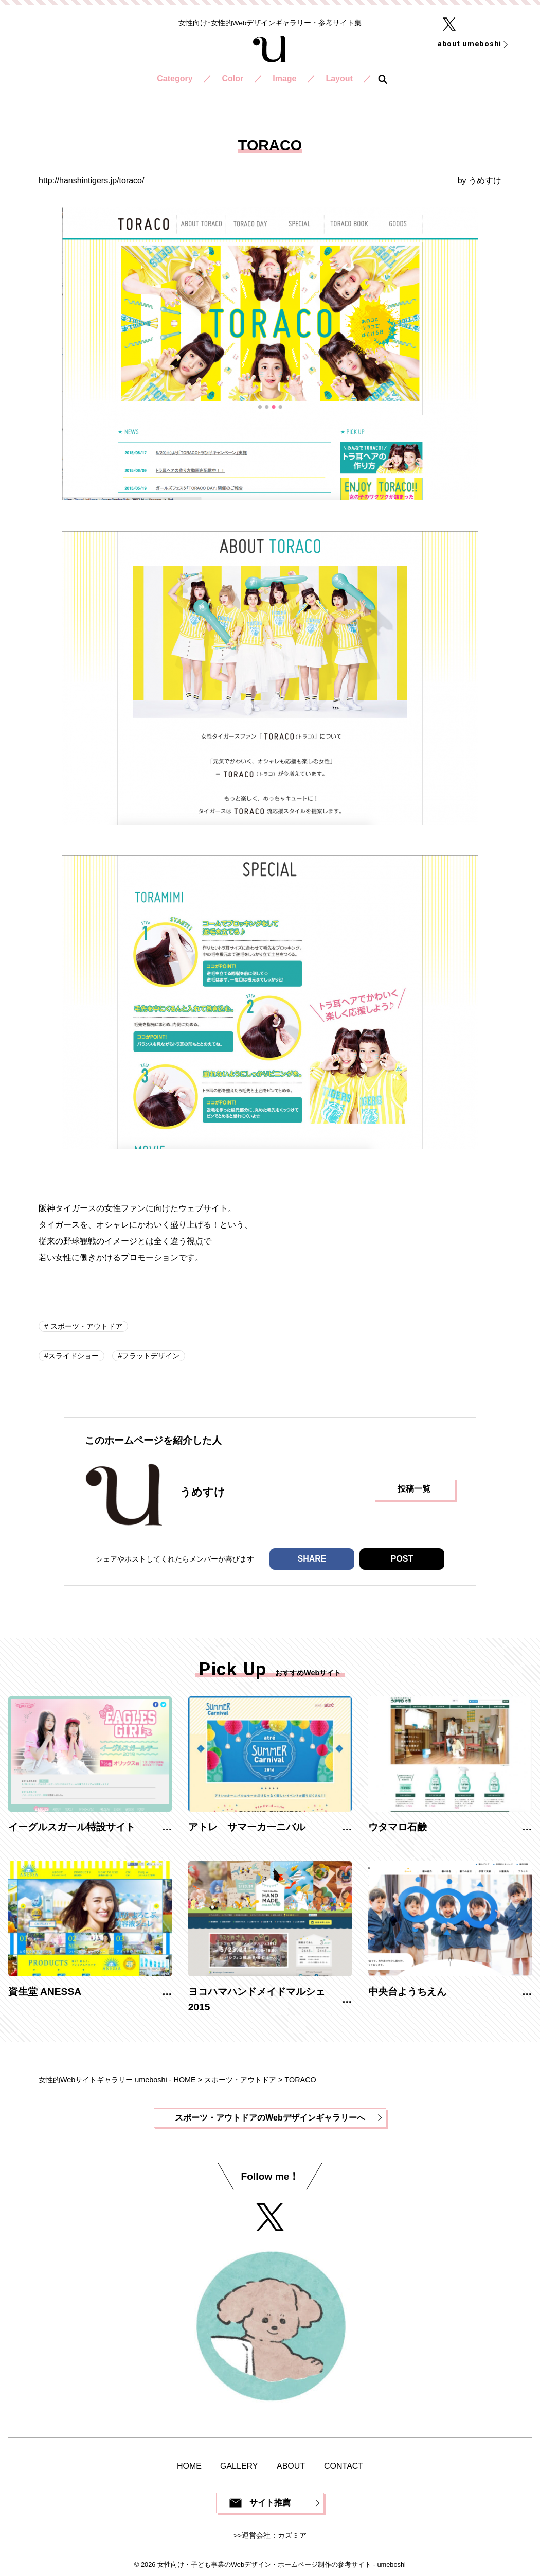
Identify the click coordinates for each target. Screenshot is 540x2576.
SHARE (311, 1558)
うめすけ (485, 180)
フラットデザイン (150, 1356)
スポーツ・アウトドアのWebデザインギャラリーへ (270, 2117)
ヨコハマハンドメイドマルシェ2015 (256, 1999)
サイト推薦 (270, 2502)
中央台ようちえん (407, 1991)
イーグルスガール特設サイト (71, 1826)
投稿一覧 (414, 1488)
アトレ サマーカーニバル (246, 1826)
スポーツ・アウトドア (85, 1326)
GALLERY (239, 2466)
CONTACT (343, 2466)
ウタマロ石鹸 (397, 1826)
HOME (189, 2466)
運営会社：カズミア (274, 2535)
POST (402, 1558)
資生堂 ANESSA (44, 1991)
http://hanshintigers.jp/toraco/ (91, 180)
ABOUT (291, 2466)
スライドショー (73, 1356)
